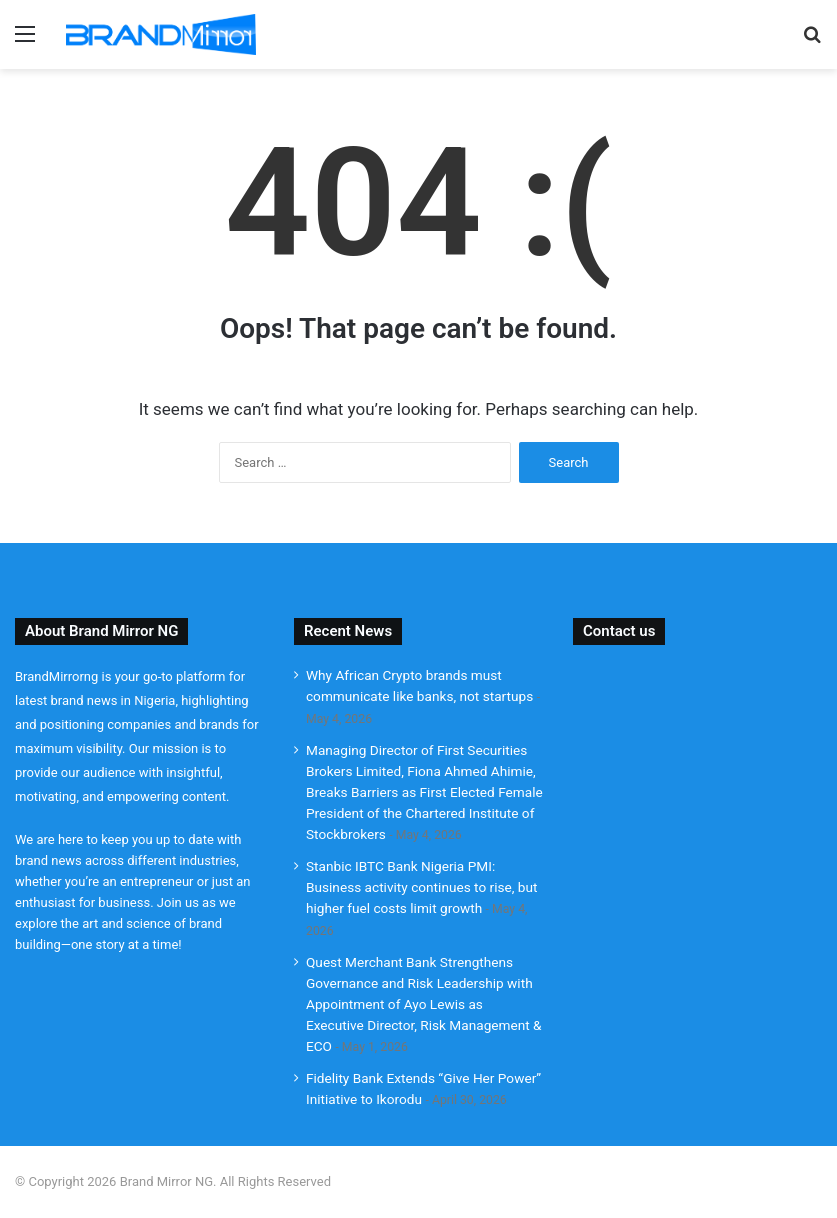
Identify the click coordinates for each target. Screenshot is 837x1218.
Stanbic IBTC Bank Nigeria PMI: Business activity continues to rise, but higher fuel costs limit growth (422, 887)
